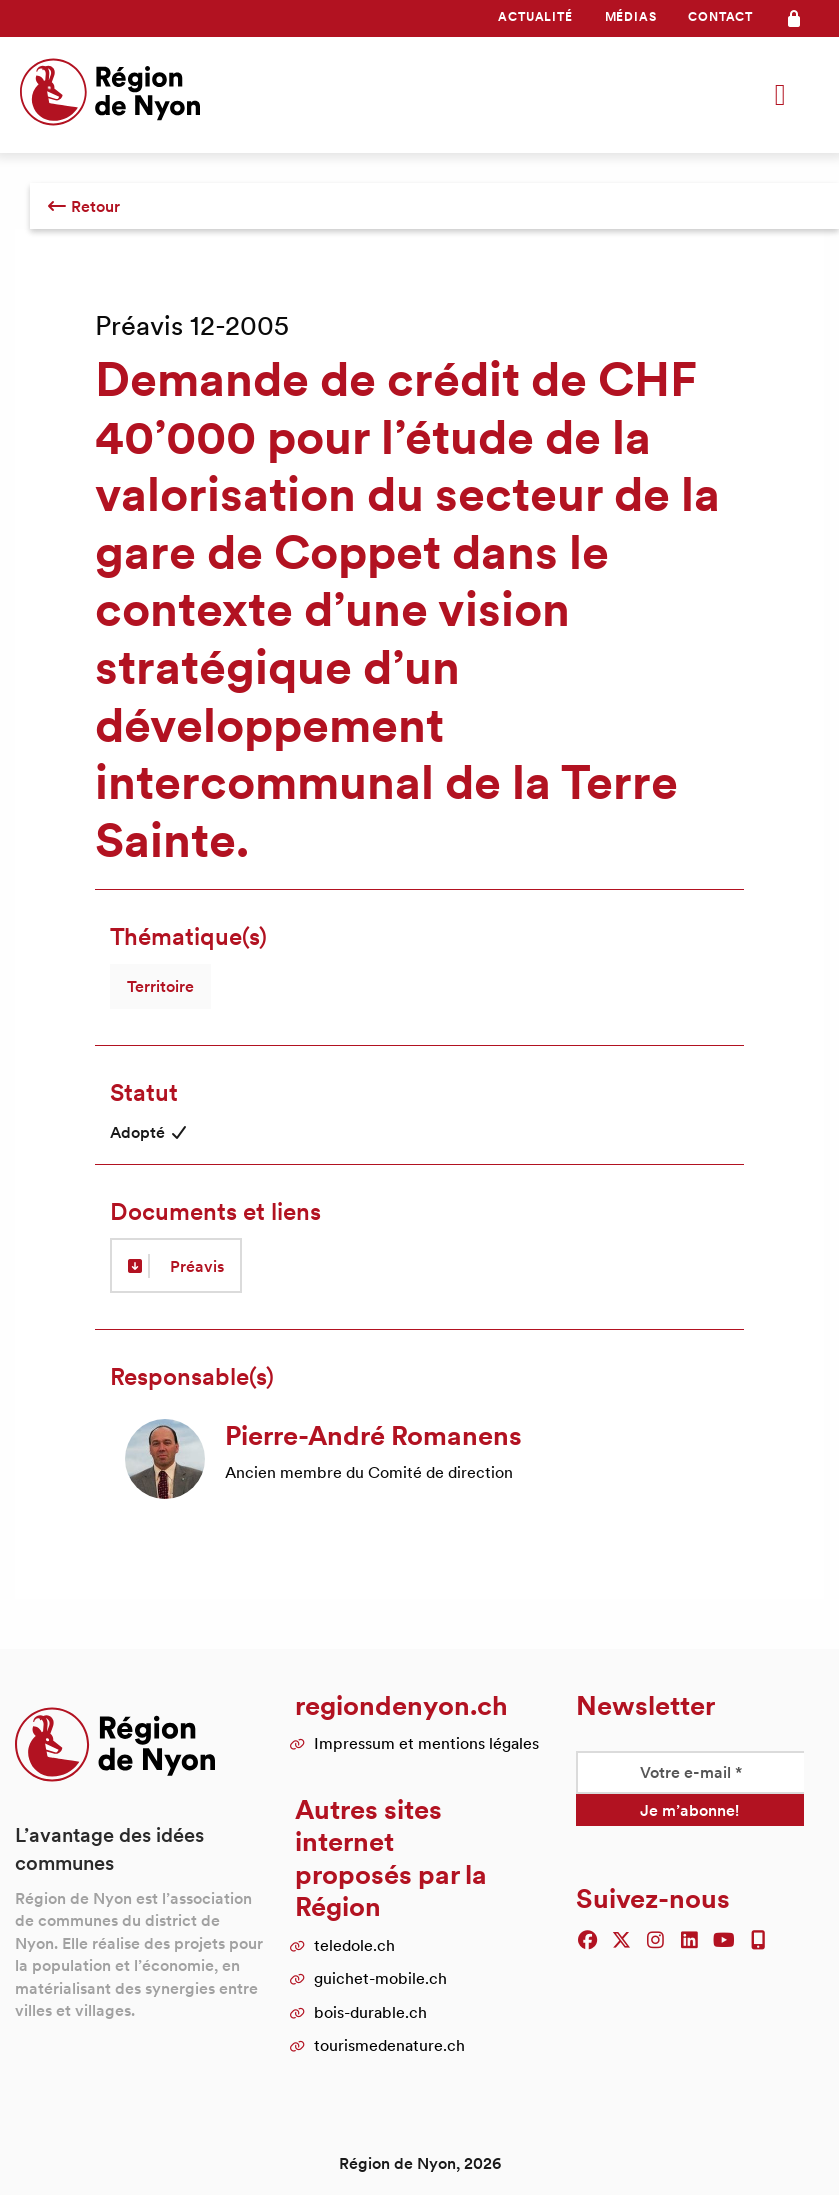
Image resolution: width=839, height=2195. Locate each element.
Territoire (160, 986)
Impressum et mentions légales (426, 1743)
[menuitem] (535, 17)
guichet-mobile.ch (380, 1978)
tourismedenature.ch (389, 2045)
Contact (720, 16)
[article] (419, 1459)
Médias (631, 16)
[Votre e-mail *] (690, 1772)
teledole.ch (354, 1945)
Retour (83, 206)
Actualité (535, 16)
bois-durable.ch (370, 2012)
